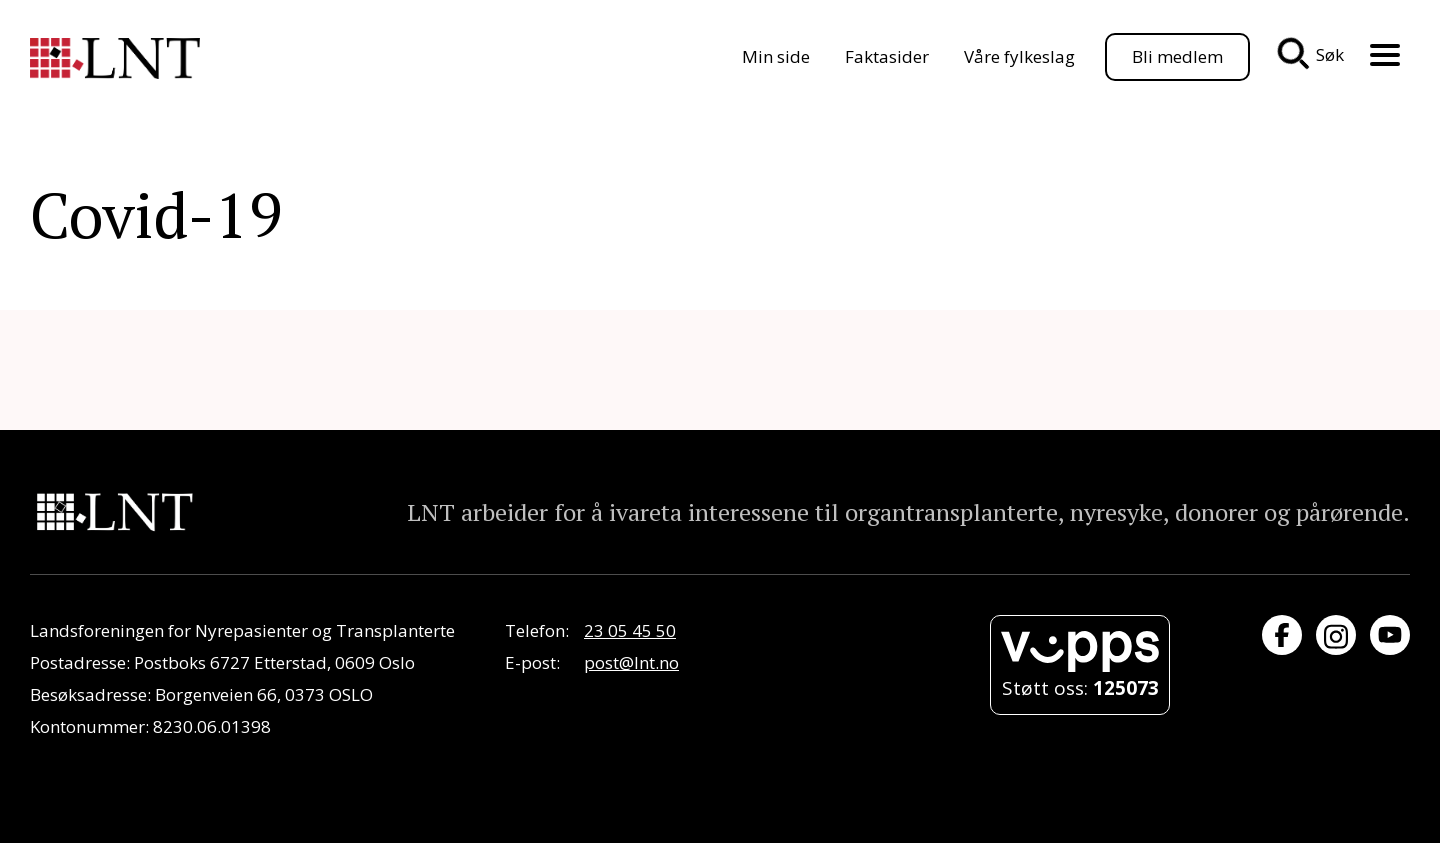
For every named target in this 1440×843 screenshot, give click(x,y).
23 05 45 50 (630, 630)
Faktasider (887, 56)
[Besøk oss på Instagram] (1336, 635)
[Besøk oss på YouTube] (1390, 635)
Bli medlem (1177, 56)
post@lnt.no (631, 662)
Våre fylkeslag (1019, 56)
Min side (776, 56)
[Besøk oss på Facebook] (1282, 635)
